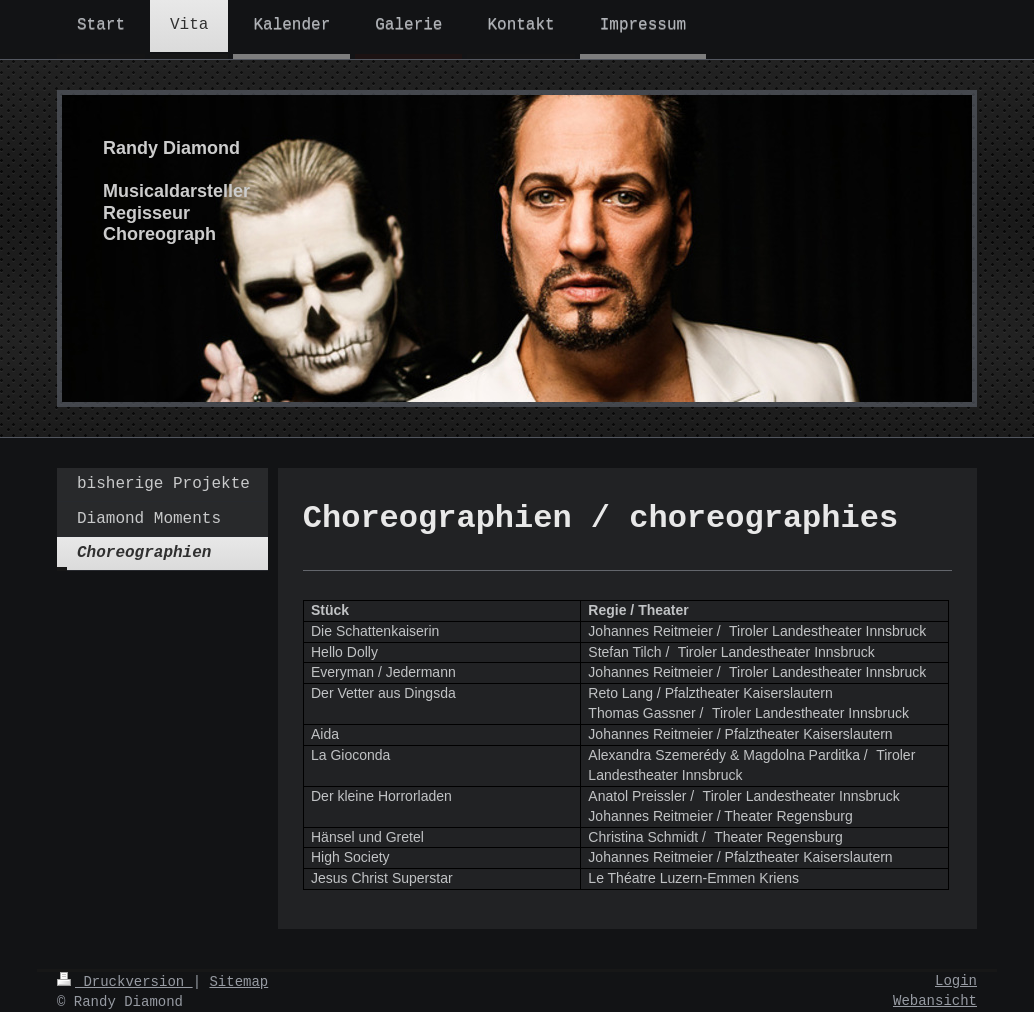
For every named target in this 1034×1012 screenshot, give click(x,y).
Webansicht (935, 1001)
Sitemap (238, 982)
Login (956, 981)
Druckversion (125, 982)
